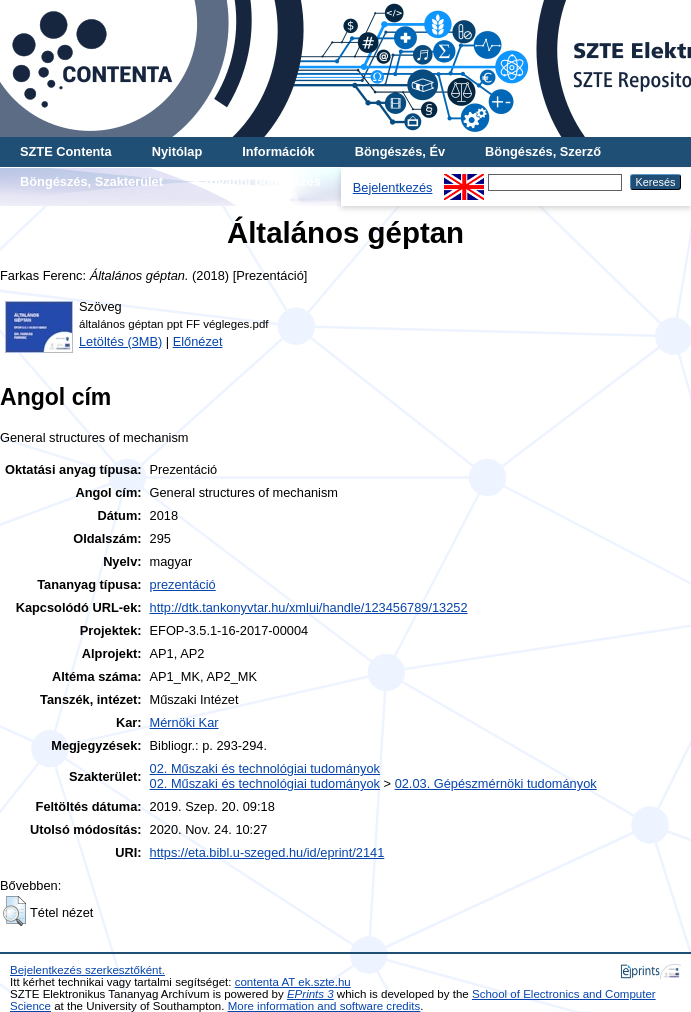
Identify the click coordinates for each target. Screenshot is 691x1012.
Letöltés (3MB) (120, 341)
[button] (14, 911)
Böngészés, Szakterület (91, 181)
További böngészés (262, 181)
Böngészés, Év (400, 151)
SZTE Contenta (66, 151)
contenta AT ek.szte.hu (293, 982)
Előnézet (198, 341)
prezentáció (183, 584)
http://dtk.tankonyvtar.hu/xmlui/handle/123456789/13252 (309, 607)
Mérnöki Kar (184, 722)
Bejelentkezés (393, 187)
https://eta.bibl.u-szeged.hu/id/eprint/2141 (267, 852)
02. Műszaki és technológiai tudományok (265, 768)
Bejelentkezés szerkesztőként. (87, 970)
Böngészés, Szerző (543, 151)
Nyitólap (177, 151)
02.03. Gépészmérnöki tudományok (496, 783)
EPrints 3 (310, 994)
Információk (278, 151)
